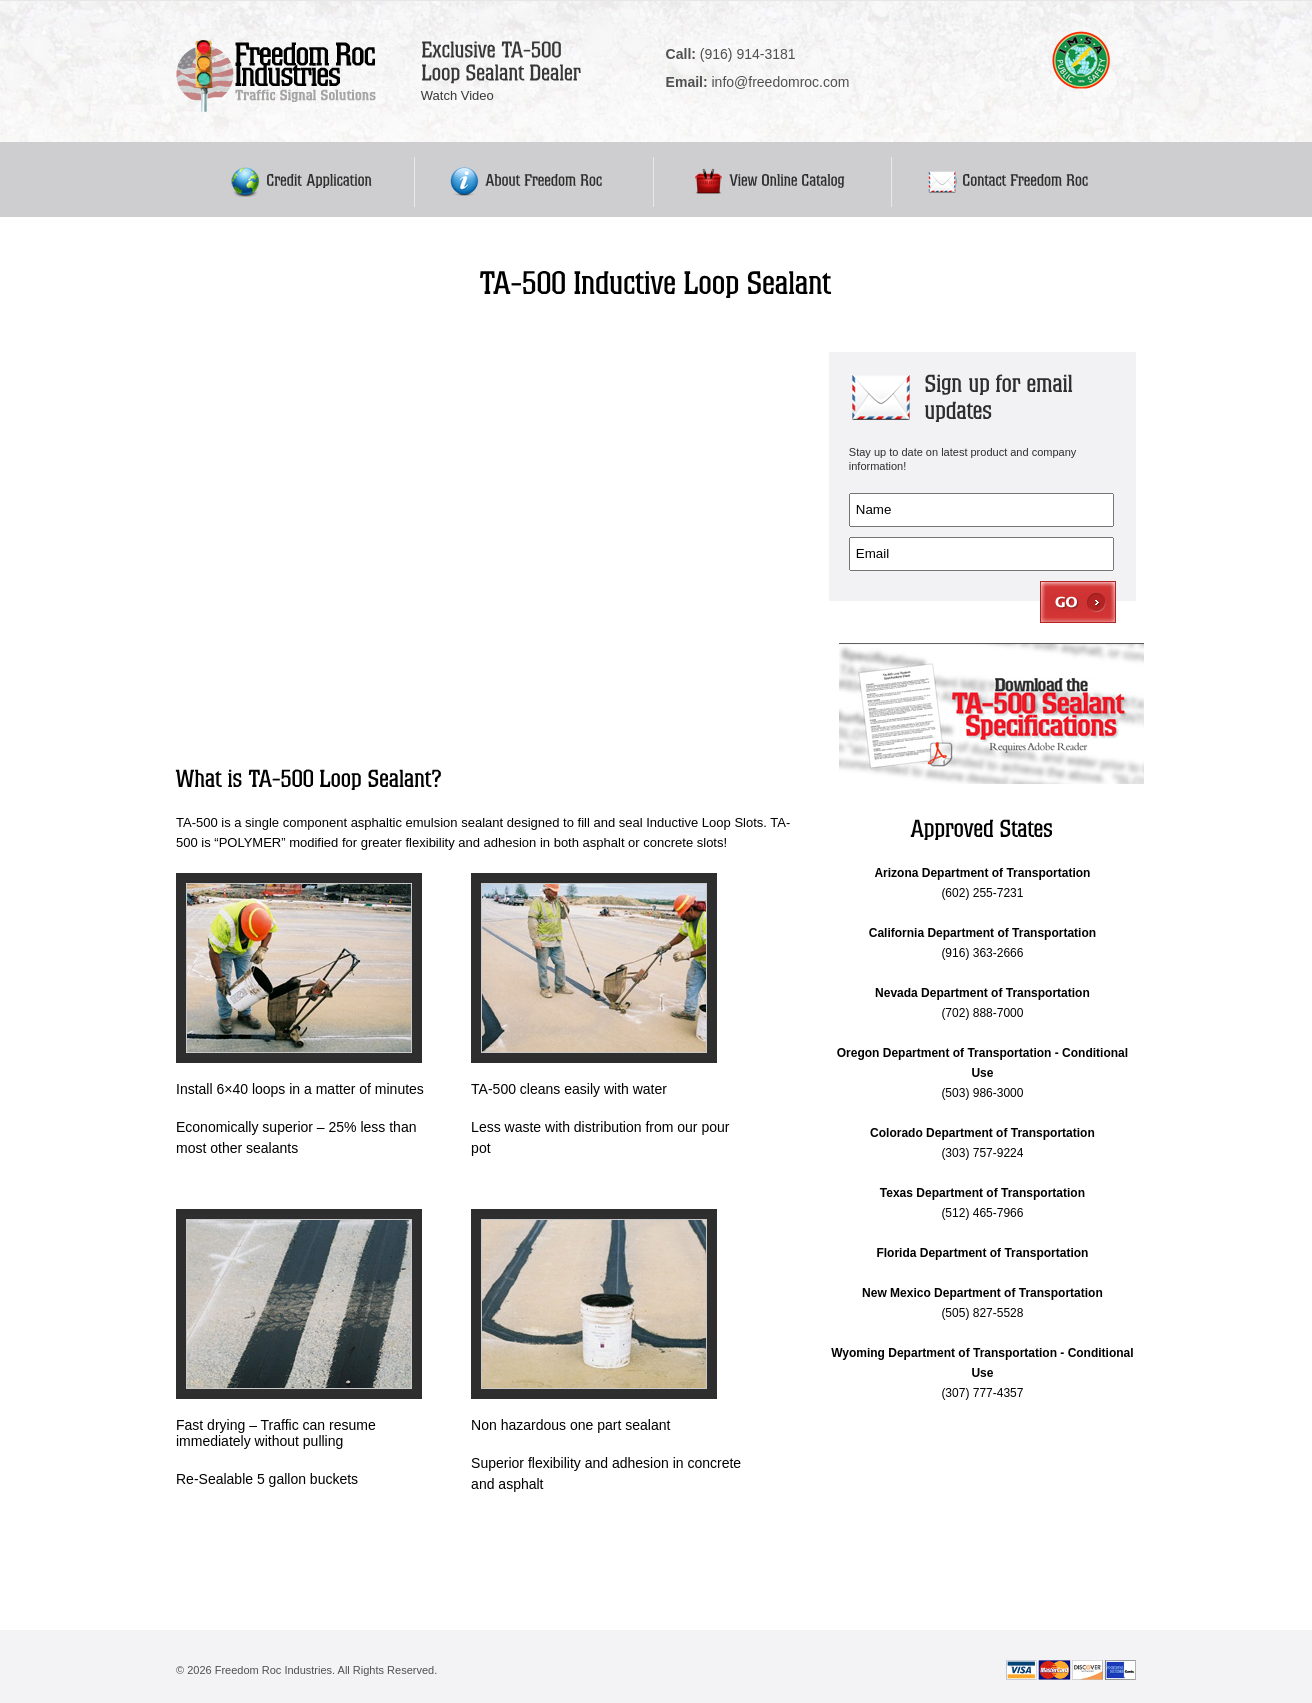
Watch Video (457, 95)
